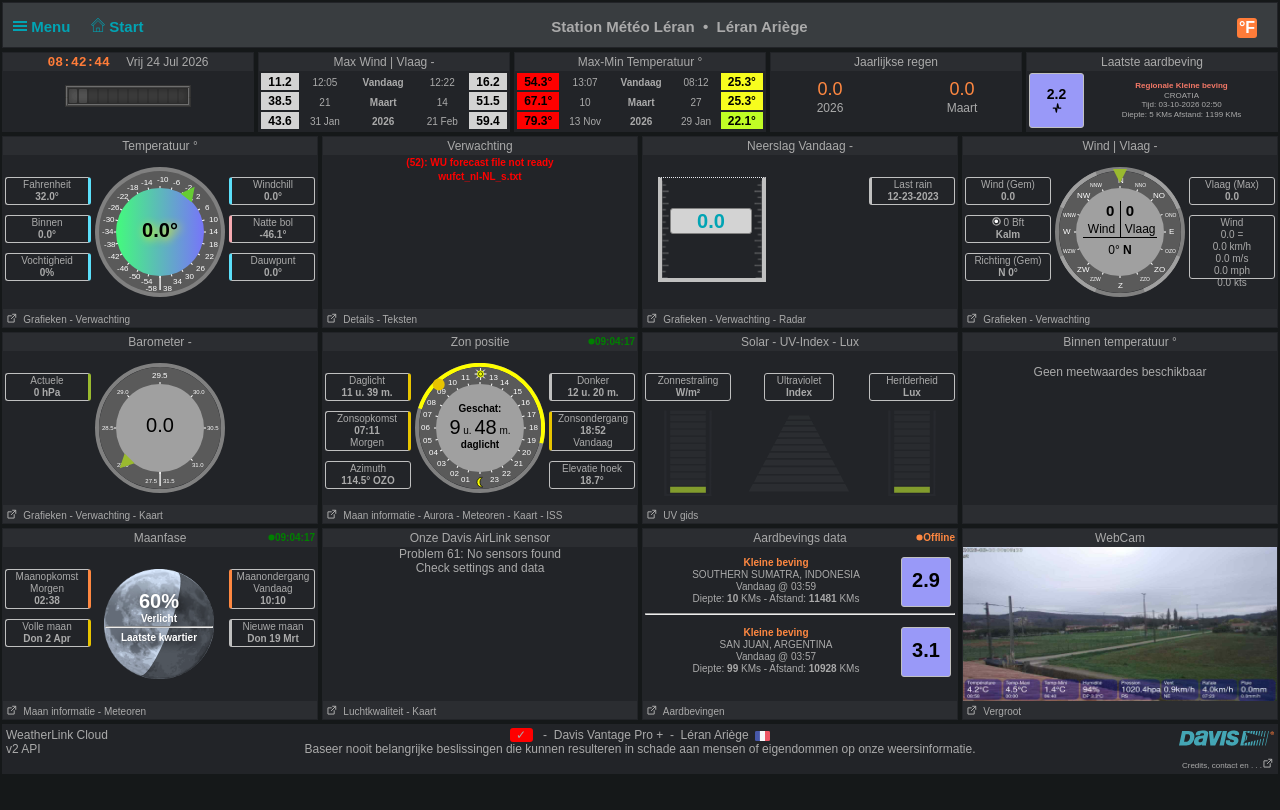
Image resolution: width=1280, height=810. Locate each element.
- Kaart (148, 515)
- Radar (789, 319)
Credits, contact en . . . (1228, 765)
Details (348, 319)
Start (115, 26)
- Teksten (397, 319)
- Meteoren (480, 515)
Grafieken (35, 319)
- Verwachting (99, 319)
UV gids (670, 515)
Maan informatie (369, 515)
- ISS (551, 515)
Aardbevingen (684, 711)
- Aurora (436, 515)
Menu (46, 26)
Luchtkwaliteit (363, 711)
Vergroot (992, 711)
